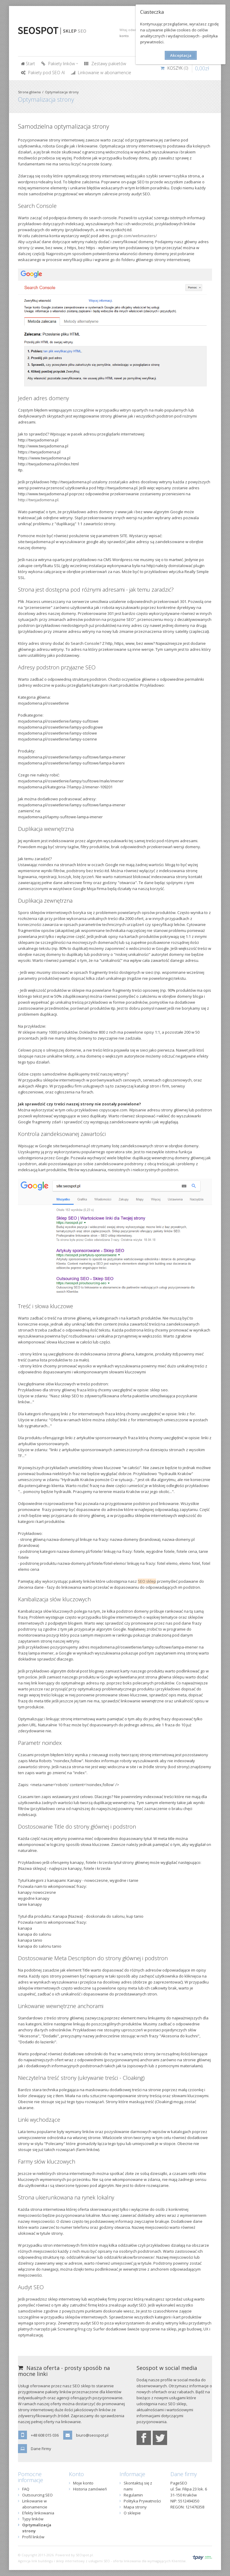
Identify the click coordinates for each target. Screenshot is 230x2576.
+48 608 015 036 (45, 2435)
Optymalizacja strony (62, 92)
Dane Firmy (41, 2448)
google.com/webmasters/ (134, 235)
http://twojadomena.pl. (38, 499)
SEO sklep (147, 1581)
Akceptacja (180, 55)
